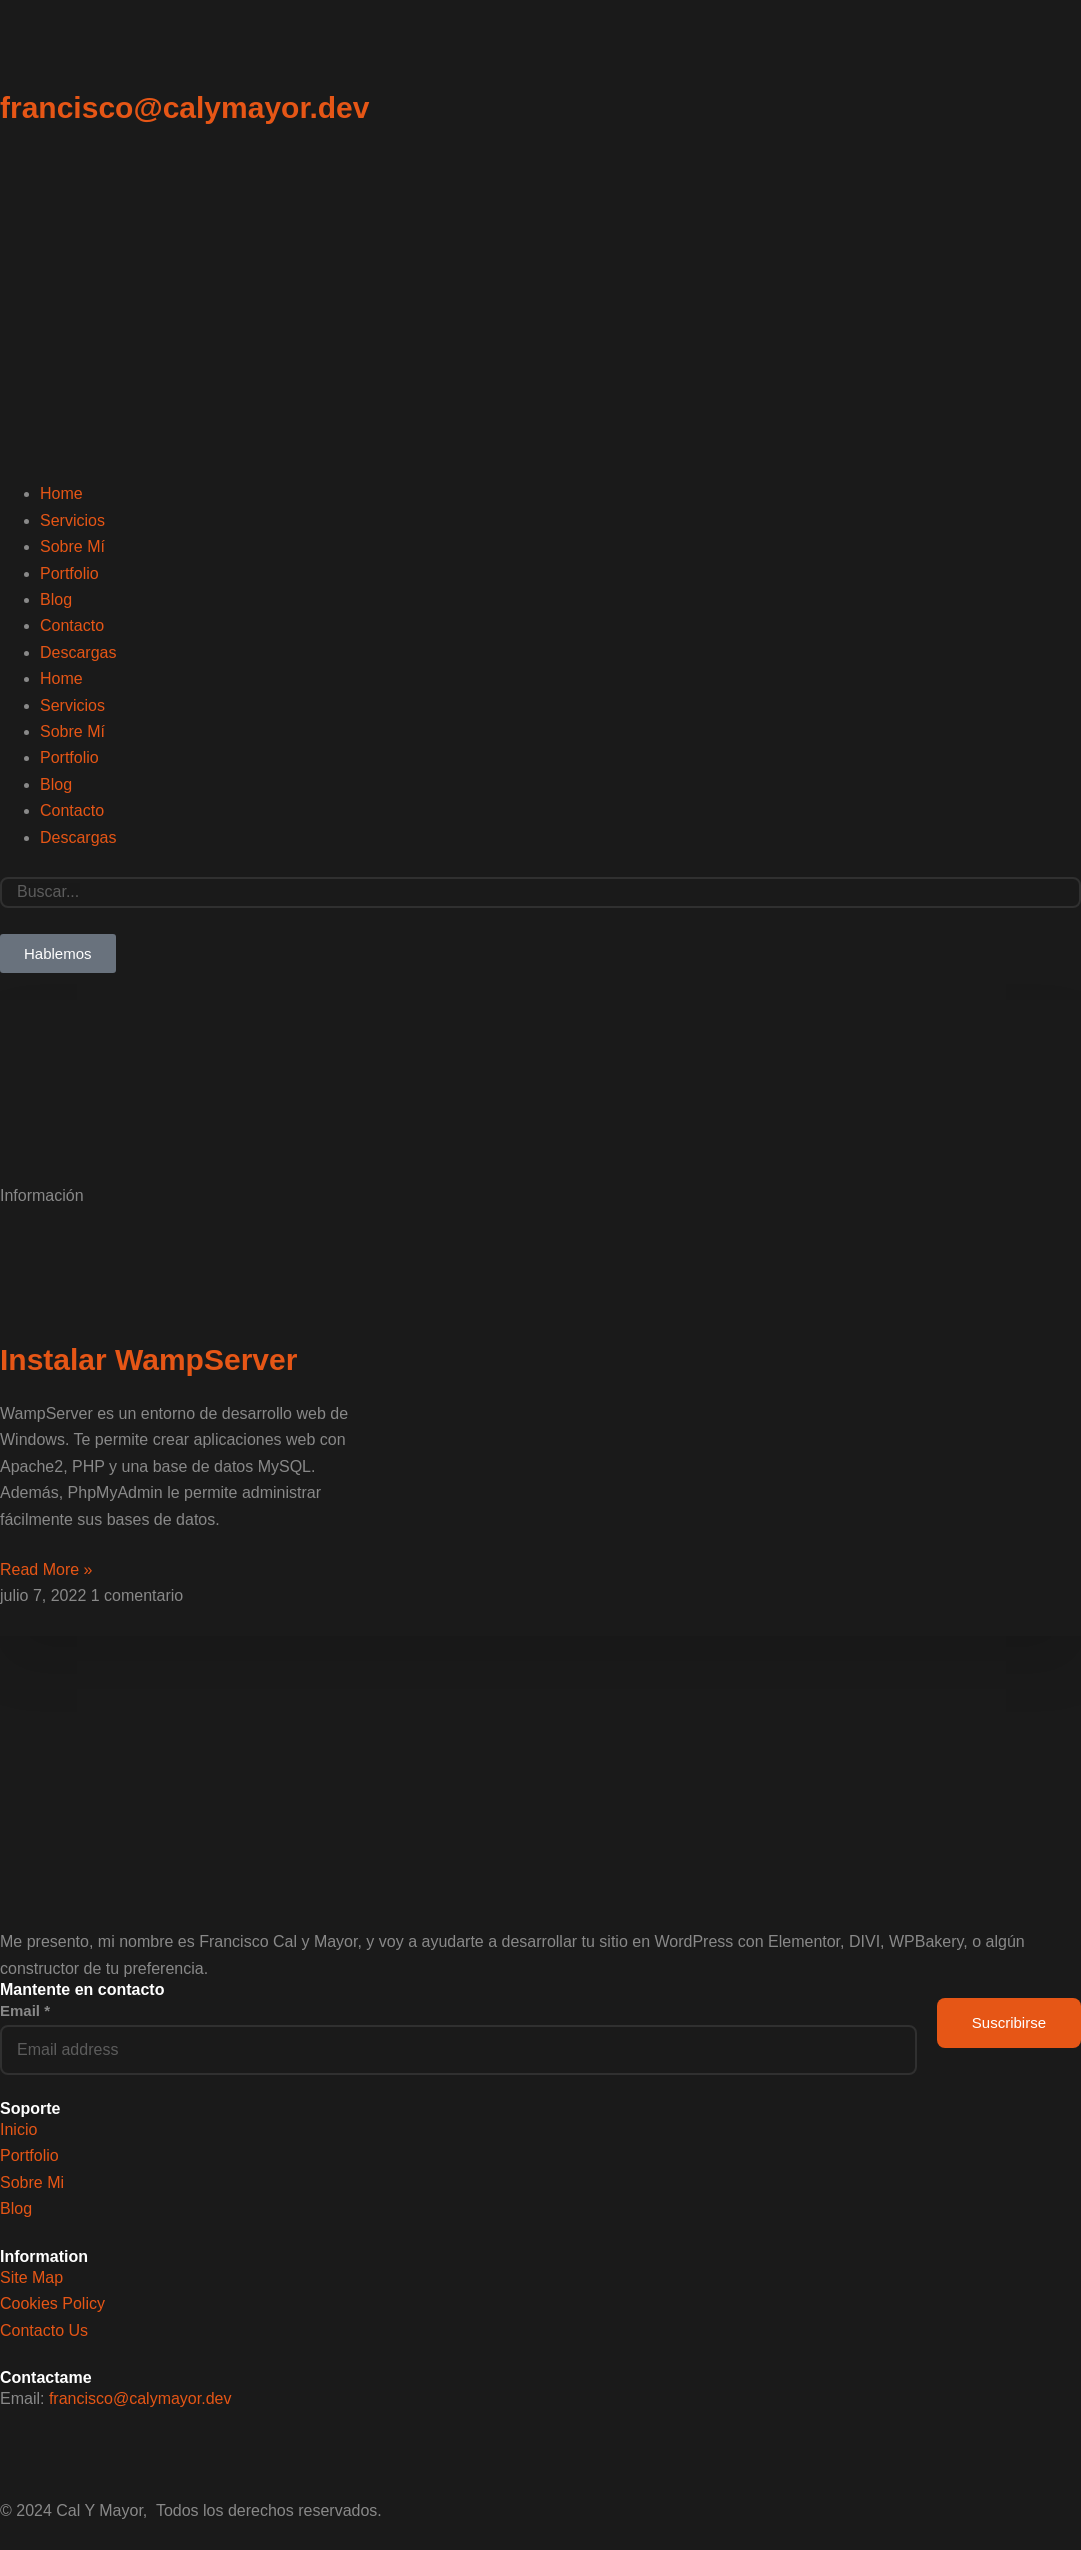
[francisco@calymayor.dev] (25, 51)
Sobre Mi (32, 2182)
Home (61, 493)
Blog (56, 599)
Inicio (18, 2129)
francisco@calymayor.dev (184, 107)
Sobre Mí (72, 546)
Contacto (72, 625)
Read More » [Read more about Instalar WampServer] (46, 1569)
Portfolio (69, 573)
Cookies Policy (52, 2303)
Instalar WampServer (148, 1359)
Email (25, 2010)
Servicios (72, 520)
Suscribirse (1009, 2022)
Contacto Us (44, 2330)
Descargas (78, 652)
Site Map (31, 2277)
